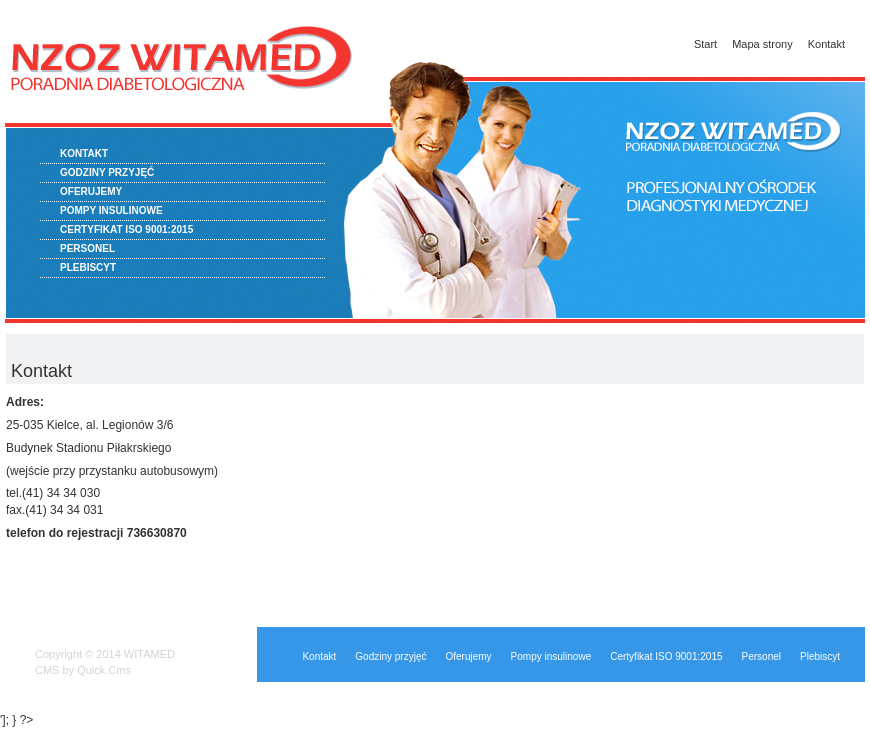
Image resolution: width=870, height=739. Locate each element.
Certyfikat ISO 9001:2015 (126, 229)
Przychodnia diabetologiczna (185, 80)
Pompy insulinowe (111, 210)
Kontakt (826, 44)
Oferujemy (91, 191)
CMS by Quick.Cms (83, 670)
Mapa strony (762, 44)
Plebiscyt (88, 267)
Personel (87, 248)
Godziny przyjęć (107, 172)
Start (705, 44)
